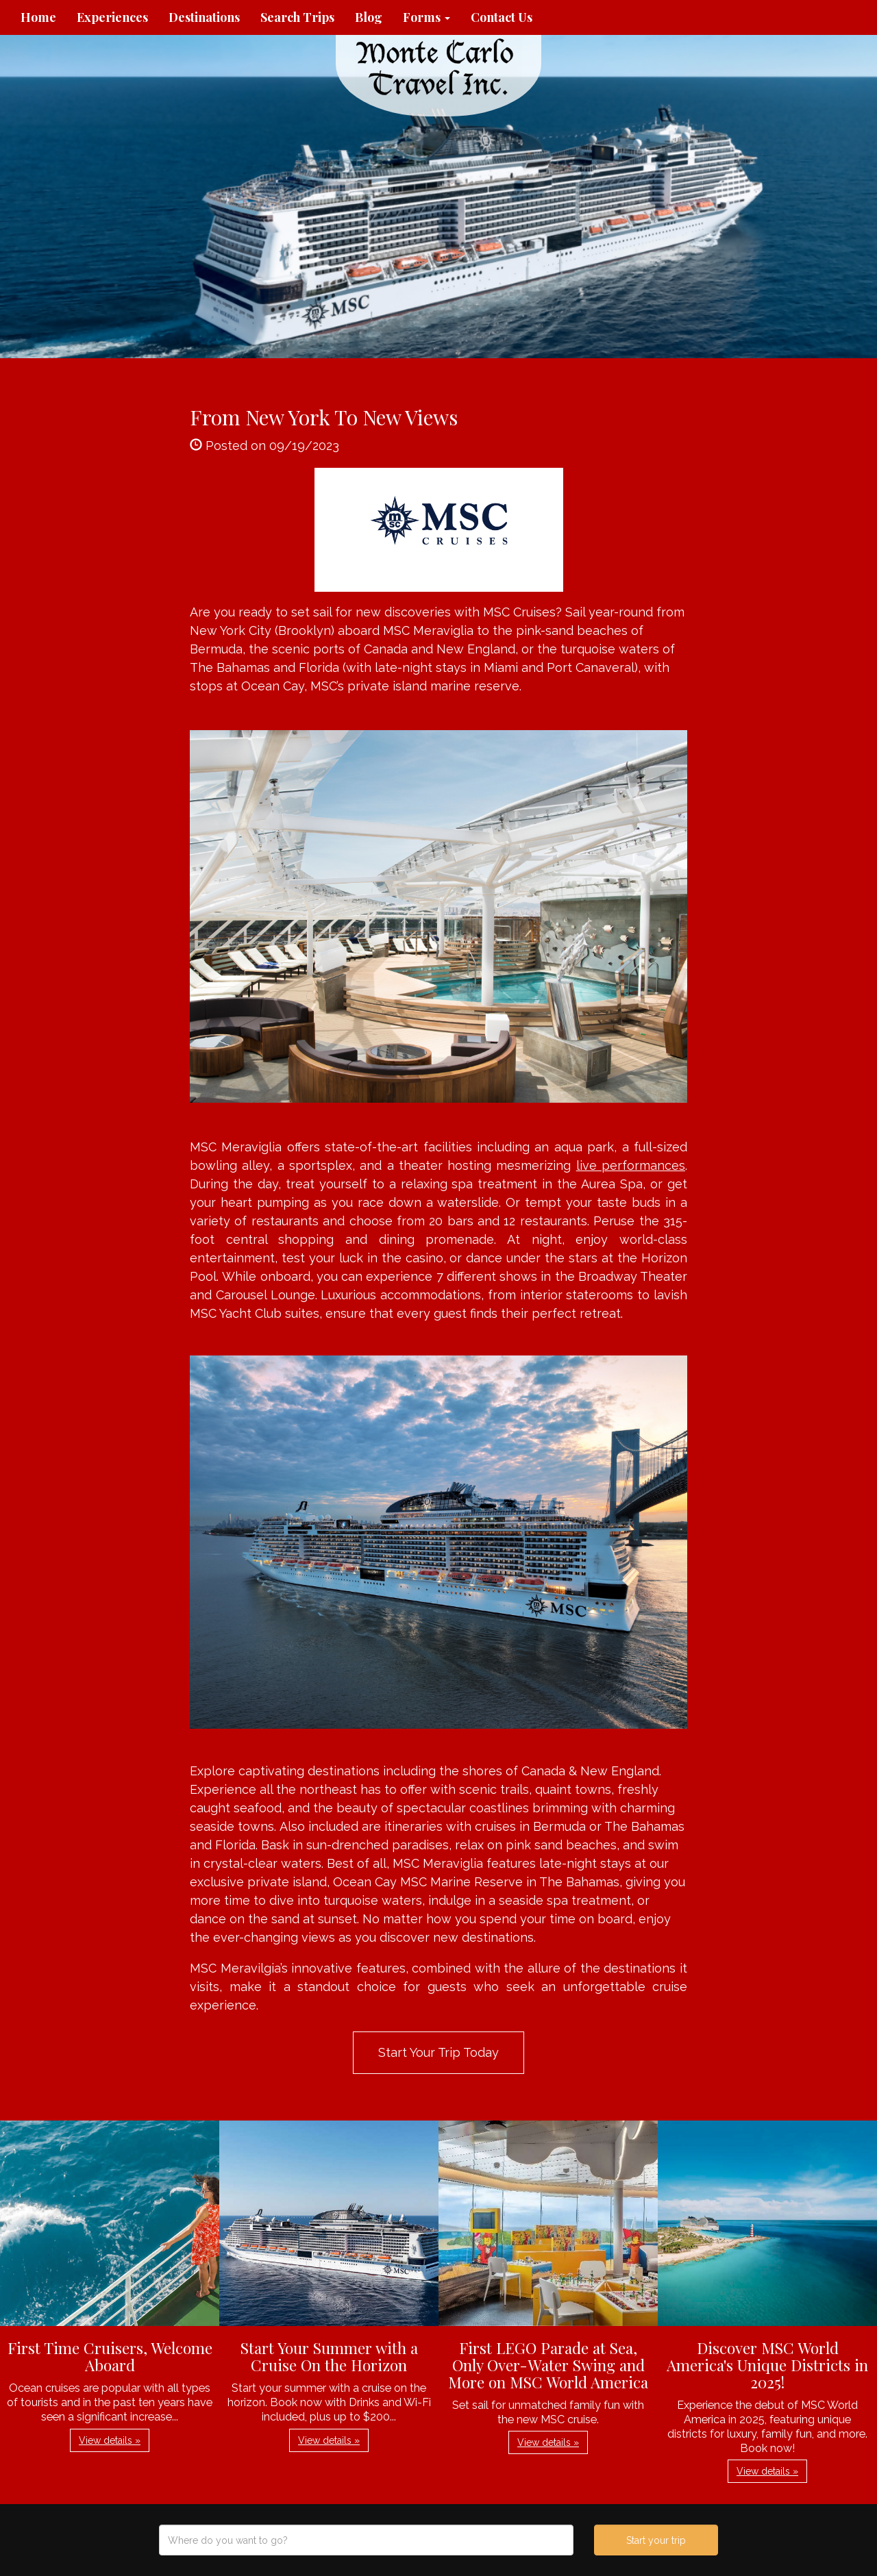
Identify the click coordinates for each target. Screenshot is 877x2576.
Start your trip (656, 2540)
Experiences (112, 17)
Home (38, 17)
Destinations (204, 17)
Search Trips (297, 17)
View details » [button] (109, 2440)
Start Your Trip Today (438, 2052)
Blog (368, 17)
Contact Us (501, 17)
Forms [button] (426, 17)
